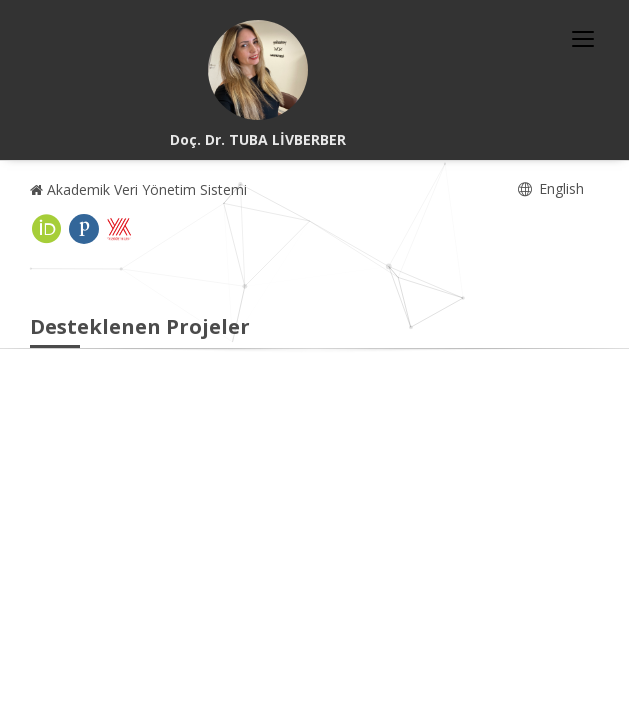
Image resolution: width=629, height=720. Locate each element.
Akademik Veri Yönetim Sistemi (138, 189)
